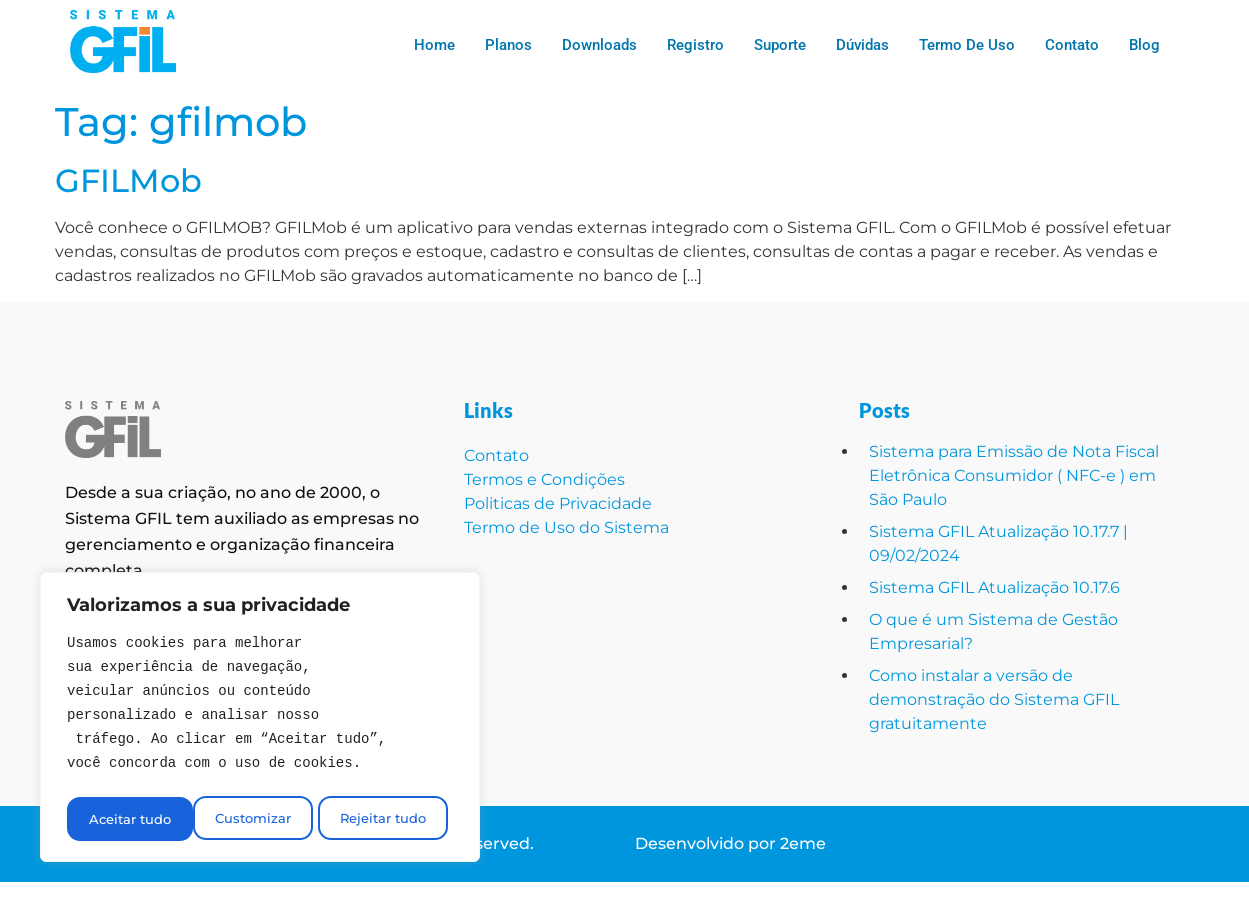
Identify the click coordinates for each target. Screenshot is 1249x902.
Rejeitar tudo (256, 819)
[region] (260, 720)
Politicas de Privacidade (558, 503)
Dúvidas (862, 45)
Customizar (125, 819)
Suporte (780, 45)
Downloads (599, 45)
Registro (695, 45)
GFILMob (128, 180)
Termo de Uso (967, 45)
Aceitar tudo (390, 819)
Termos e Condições (544, 479)
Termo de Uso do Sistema (568, 527)
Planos (508, 45)
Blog (1144, 45)
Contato (1072, 45)
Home (434, 45)
